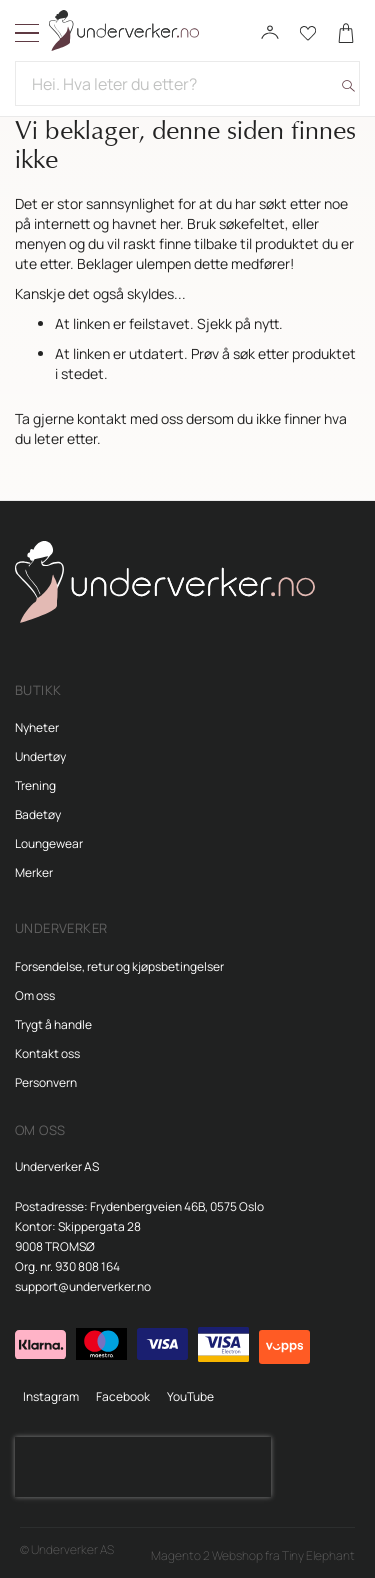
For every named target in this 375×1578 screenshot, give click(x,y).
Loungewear (49, 843)
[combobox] (187, 83)
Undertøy (40, 756)
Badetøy (38, 814)
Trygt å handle (53, 1024)
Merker (34, 872)
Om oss (35, 995)
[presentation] (143, 1467)
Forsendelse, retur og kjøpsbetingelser (119, 966)
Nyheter (37, 727)
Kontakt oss (47, 1053)
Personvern (46, 1082)
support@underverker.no (83, 1286)
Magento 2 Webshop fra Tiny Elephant (253, 1555)
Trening (35, 785)
